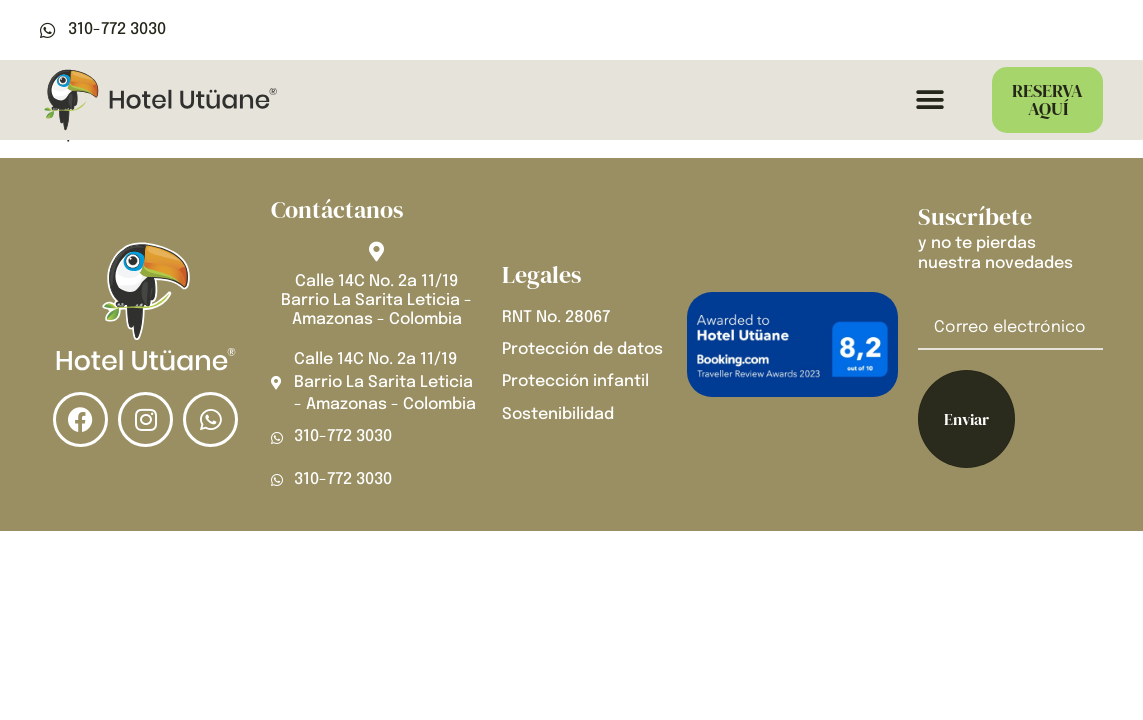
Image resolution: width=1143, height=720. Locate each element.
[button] (929, 100)
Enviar (966, 419)
